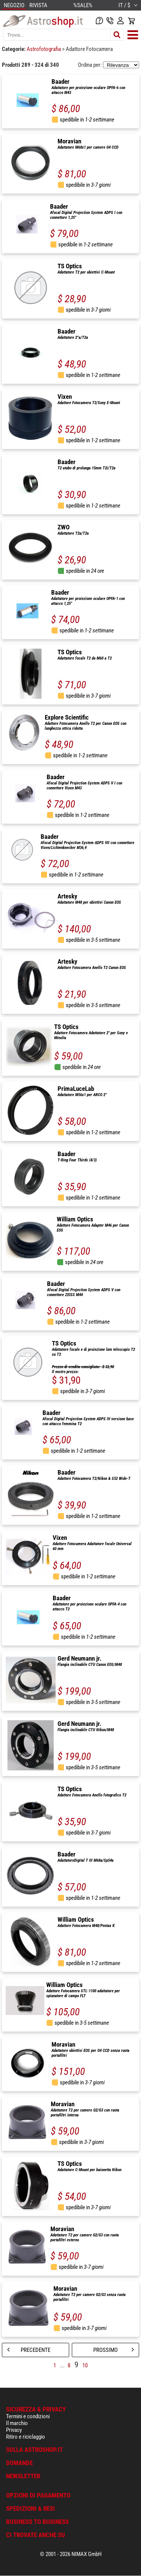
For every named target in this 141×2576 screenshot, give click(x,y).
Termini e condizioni (28, 2416)
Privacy (14, 2430)
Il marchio (17, 2423)
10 (85, 2365)
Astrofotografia (44, 49)
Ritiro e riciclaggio (25, 2436)
